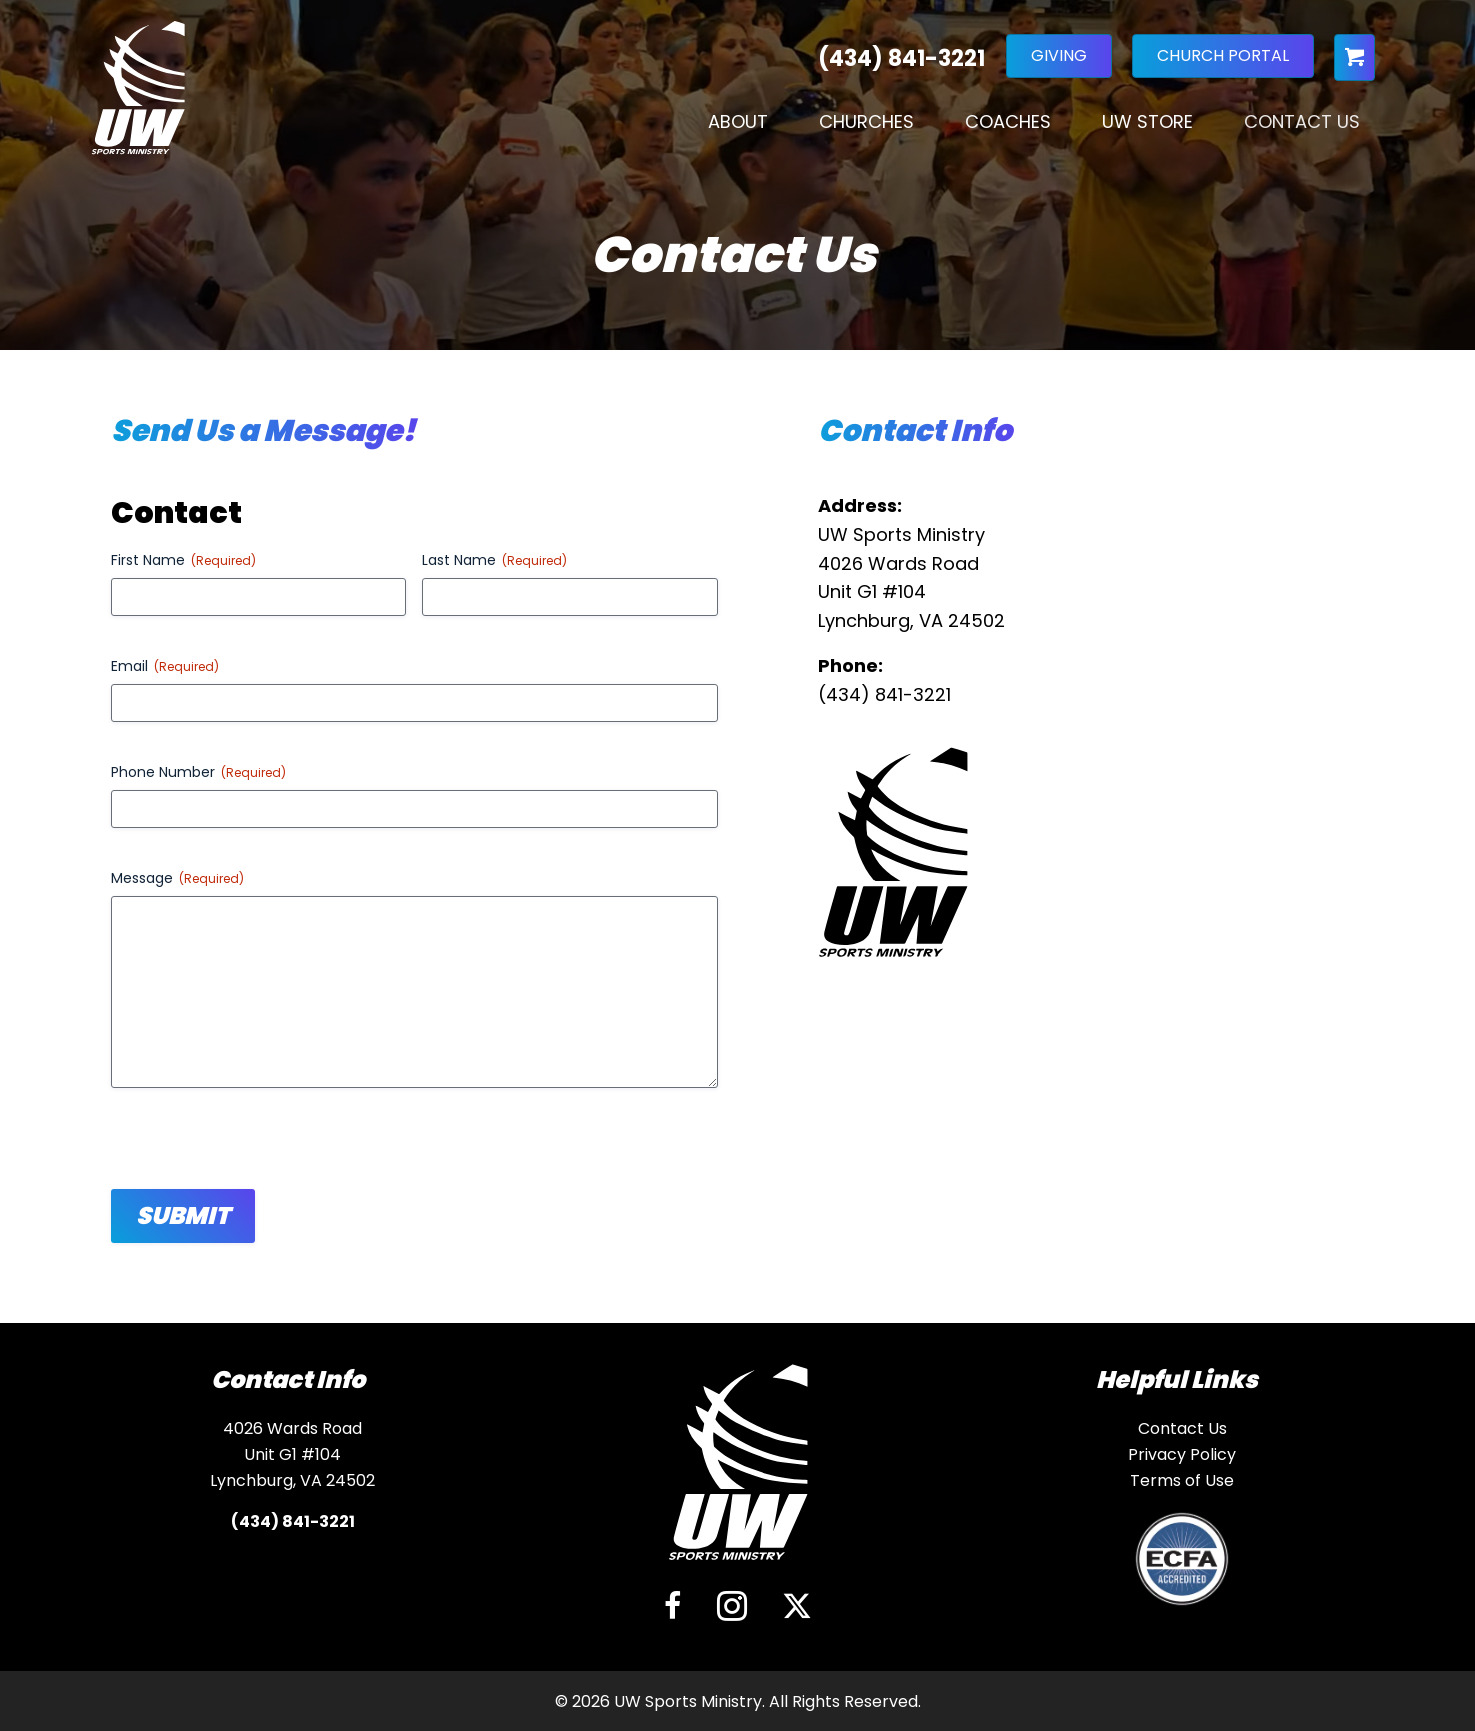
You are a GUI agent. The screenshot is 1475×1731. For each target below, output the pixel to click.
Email (165, 666)
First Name (183, 560)
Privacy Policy (1182, 1454)
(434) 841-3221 (884, 694)
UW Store (1147, 127)
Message (177, 878)
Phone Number (198, 772)
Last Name (494, 560)
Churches (866, 127)
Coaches (1008, 127)
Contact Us (1302, 127)
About (738, 127)
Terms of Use (1182, 1480)
